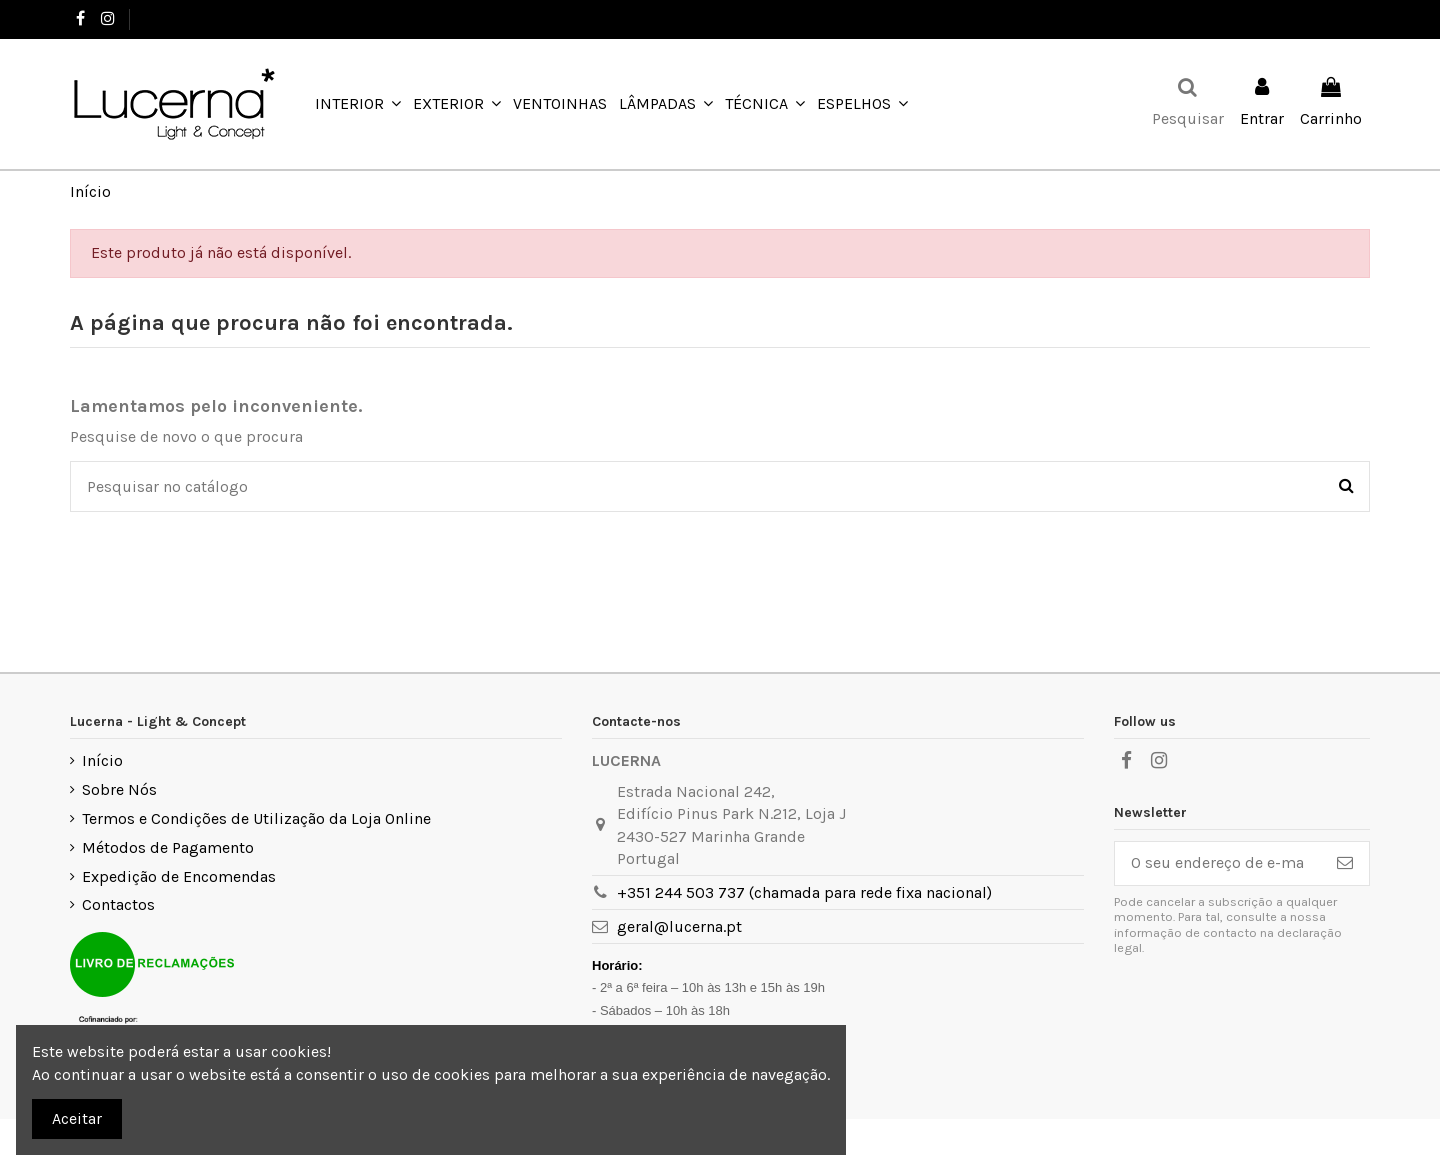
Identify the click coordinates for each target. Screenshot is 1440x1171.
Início (102, 760)
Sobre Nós (119, 789)
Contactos (118, 904)
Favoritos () (1317, 18)
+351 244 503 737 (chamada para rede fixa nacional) (804, 892)
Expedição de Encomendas (179, 876)
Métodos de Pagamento (168, 847)
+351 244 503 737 (197, 18)
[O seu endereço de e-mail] (1218, 863)
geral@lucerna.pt (679, 926)
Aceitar (77, 1118)
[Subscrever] (1345, 863)
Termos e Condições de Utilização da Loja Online (256, 818)
